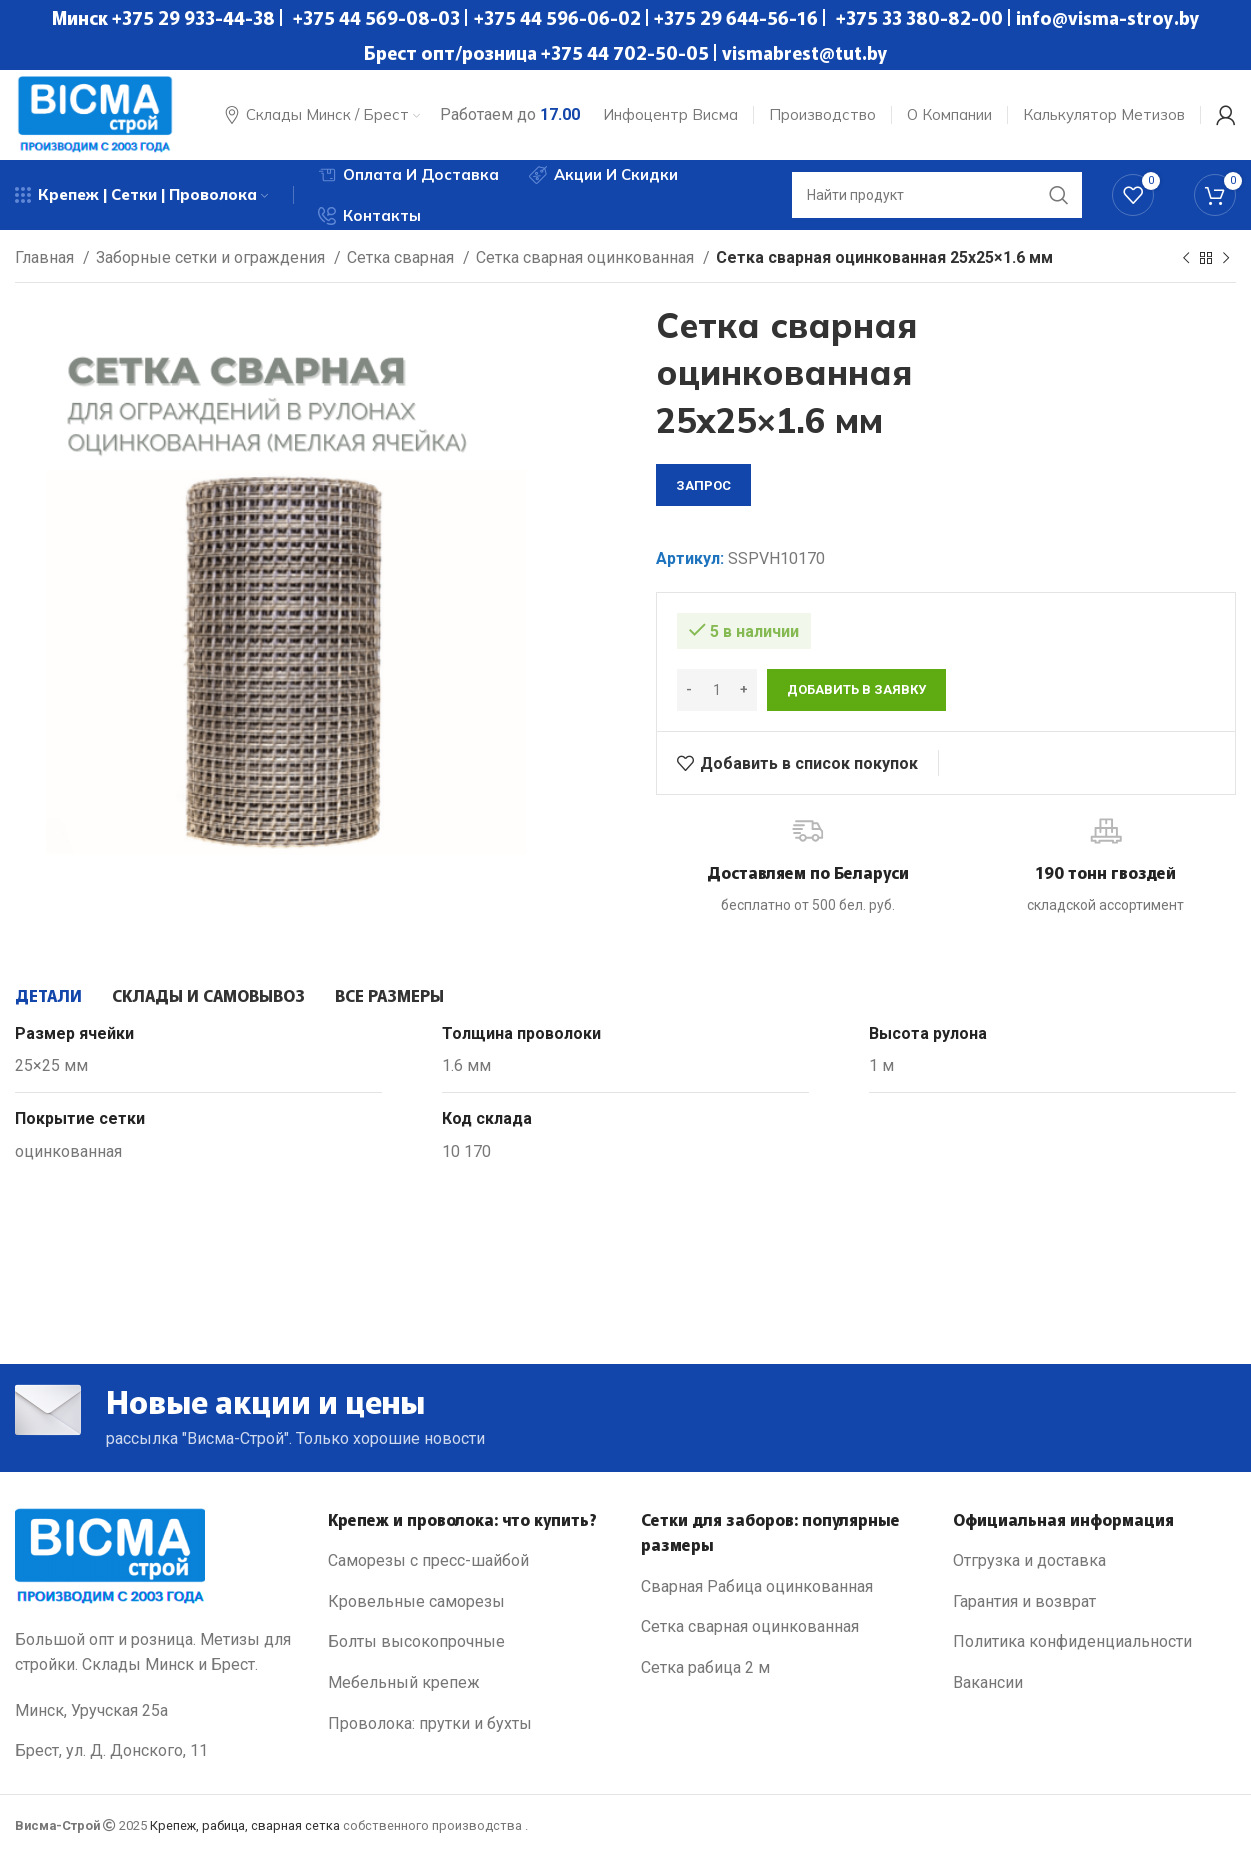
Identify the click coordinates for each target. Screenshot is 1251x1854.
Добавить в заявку (856, 689)
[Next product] (1226, 259)
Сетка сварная (402, 257)
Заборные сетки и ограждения (212, 257)
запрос (703, 485)
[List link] (469, 1561)
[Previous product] (1186, 259)
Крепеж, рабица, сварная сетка (245, 1825)
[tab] (48, 995)
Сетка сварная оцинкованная (587, 257)
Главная (46, 257)
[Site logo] (95, 113)
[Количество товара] (717, 690)
